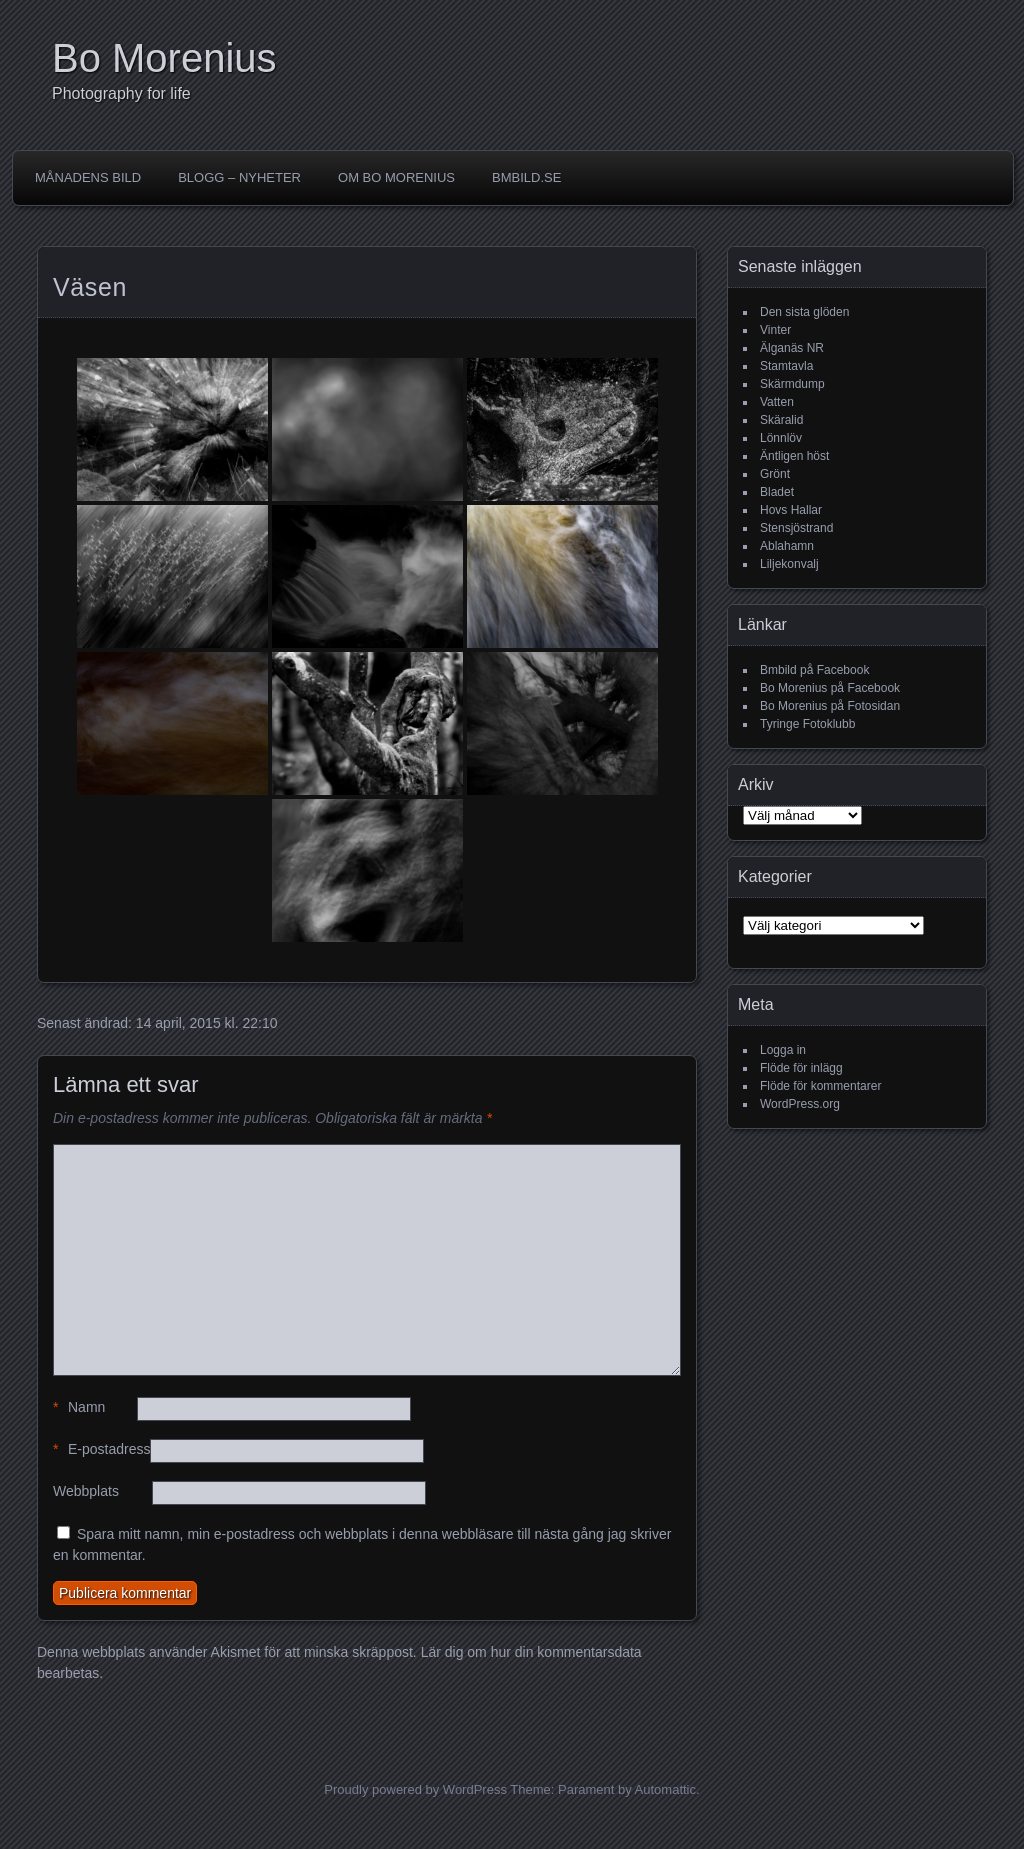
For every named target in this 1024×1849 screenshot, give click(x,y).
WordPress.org (800, 1104)
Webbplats (86, 1491)
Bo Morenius (164, 58)
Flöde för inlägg (801, 1068)
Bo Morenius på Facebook (830, 688)
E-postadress (101, 1449)
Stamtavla (786, 366)
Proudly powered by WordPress (415, 1789)
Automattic (665, 1789)
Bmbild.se (526, 177)
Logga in (783, 1050)
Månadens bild (88, 177)
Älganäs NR (792, 348)
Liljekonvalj (789, 564)
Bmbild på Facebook (814, 670)
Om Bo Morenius (396, 177)
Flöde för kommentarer (820, 1086)
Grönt (775, 474)
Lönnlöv (781, 438)
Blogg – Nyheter (239, 177)
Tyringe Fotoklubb (807, 724)
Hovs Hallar (791, 510)
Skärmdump (792, 384)
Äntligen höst (794, 456)
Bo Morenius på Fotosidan (830, 706)
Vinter (775, 330)
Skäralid (781, 420)
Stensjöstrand (796, 528)
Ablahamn (787, 546)
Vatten (777, 402)
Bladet (777, 492)
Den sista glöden (804, 312)
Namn (79, 1407)
